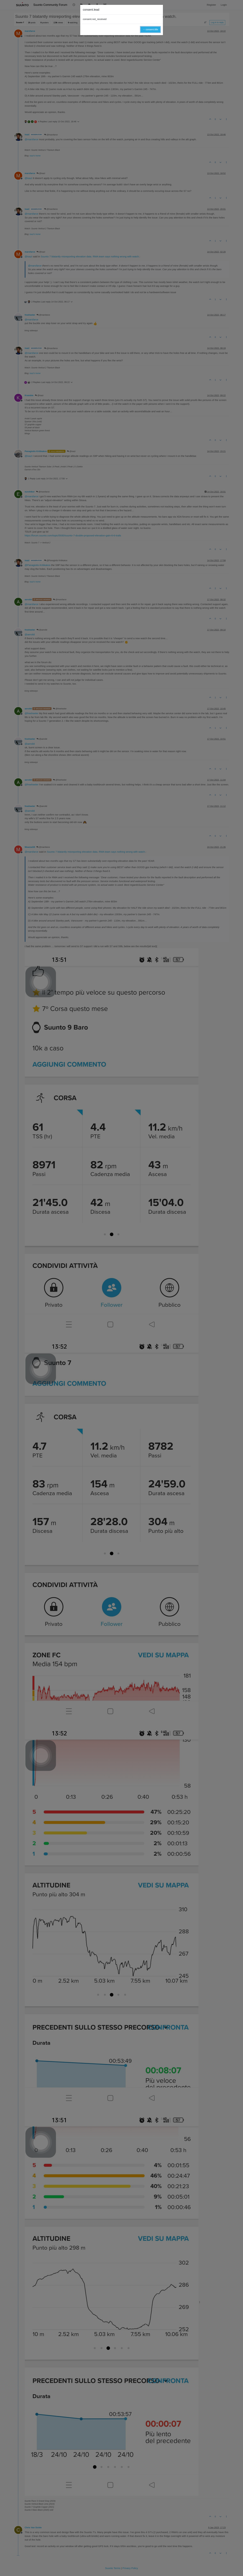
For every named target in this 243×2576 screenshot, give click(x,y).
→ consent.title (150, 29)
